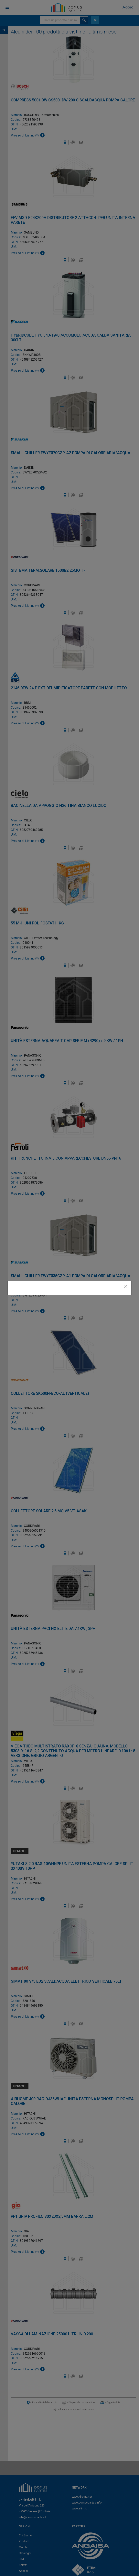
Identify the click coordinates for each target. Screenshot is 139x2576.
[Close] (125, 1286)
